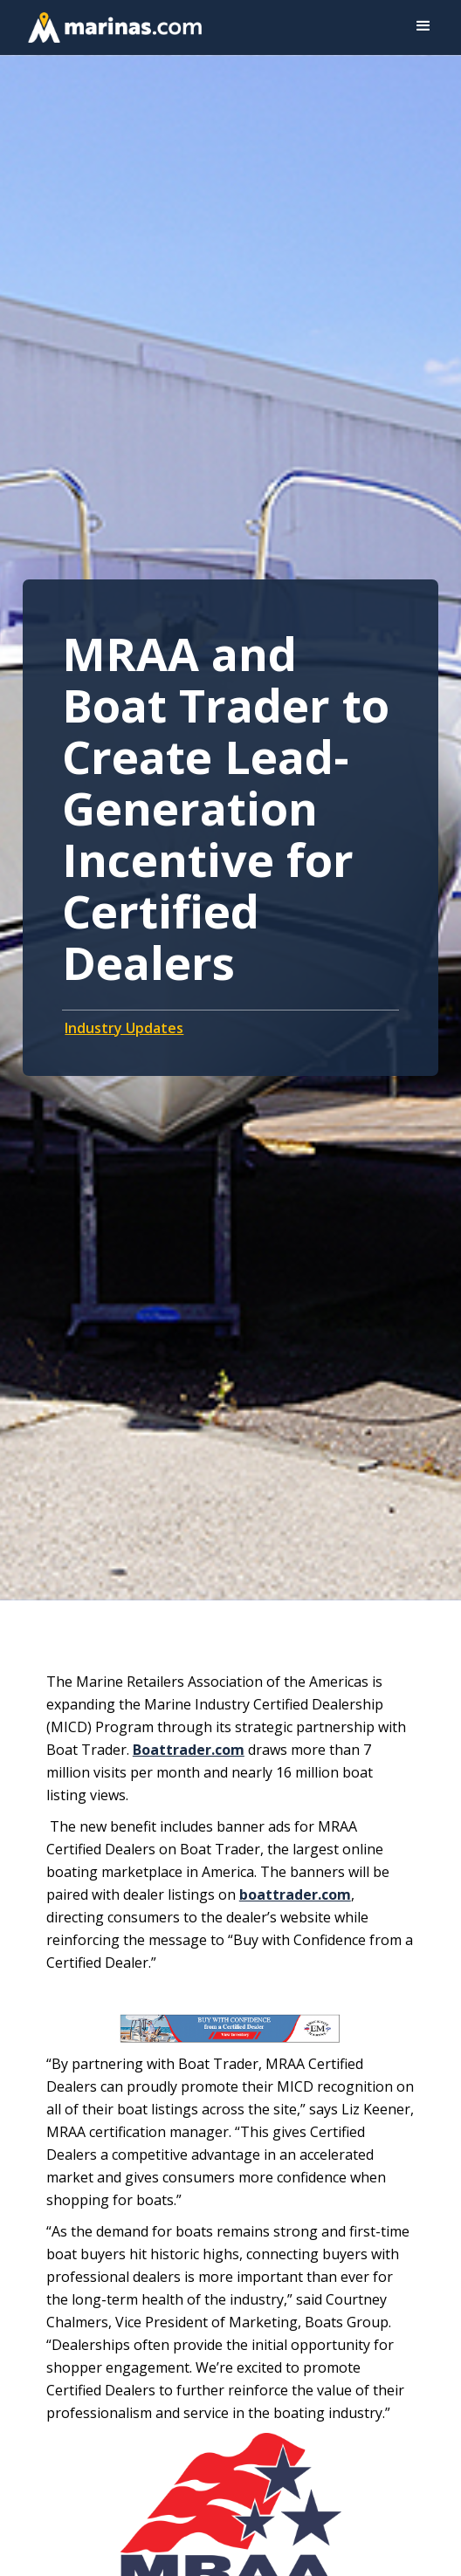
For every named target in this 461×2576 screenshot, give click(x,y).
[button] (423, 26)
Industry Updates (124, 1028)
